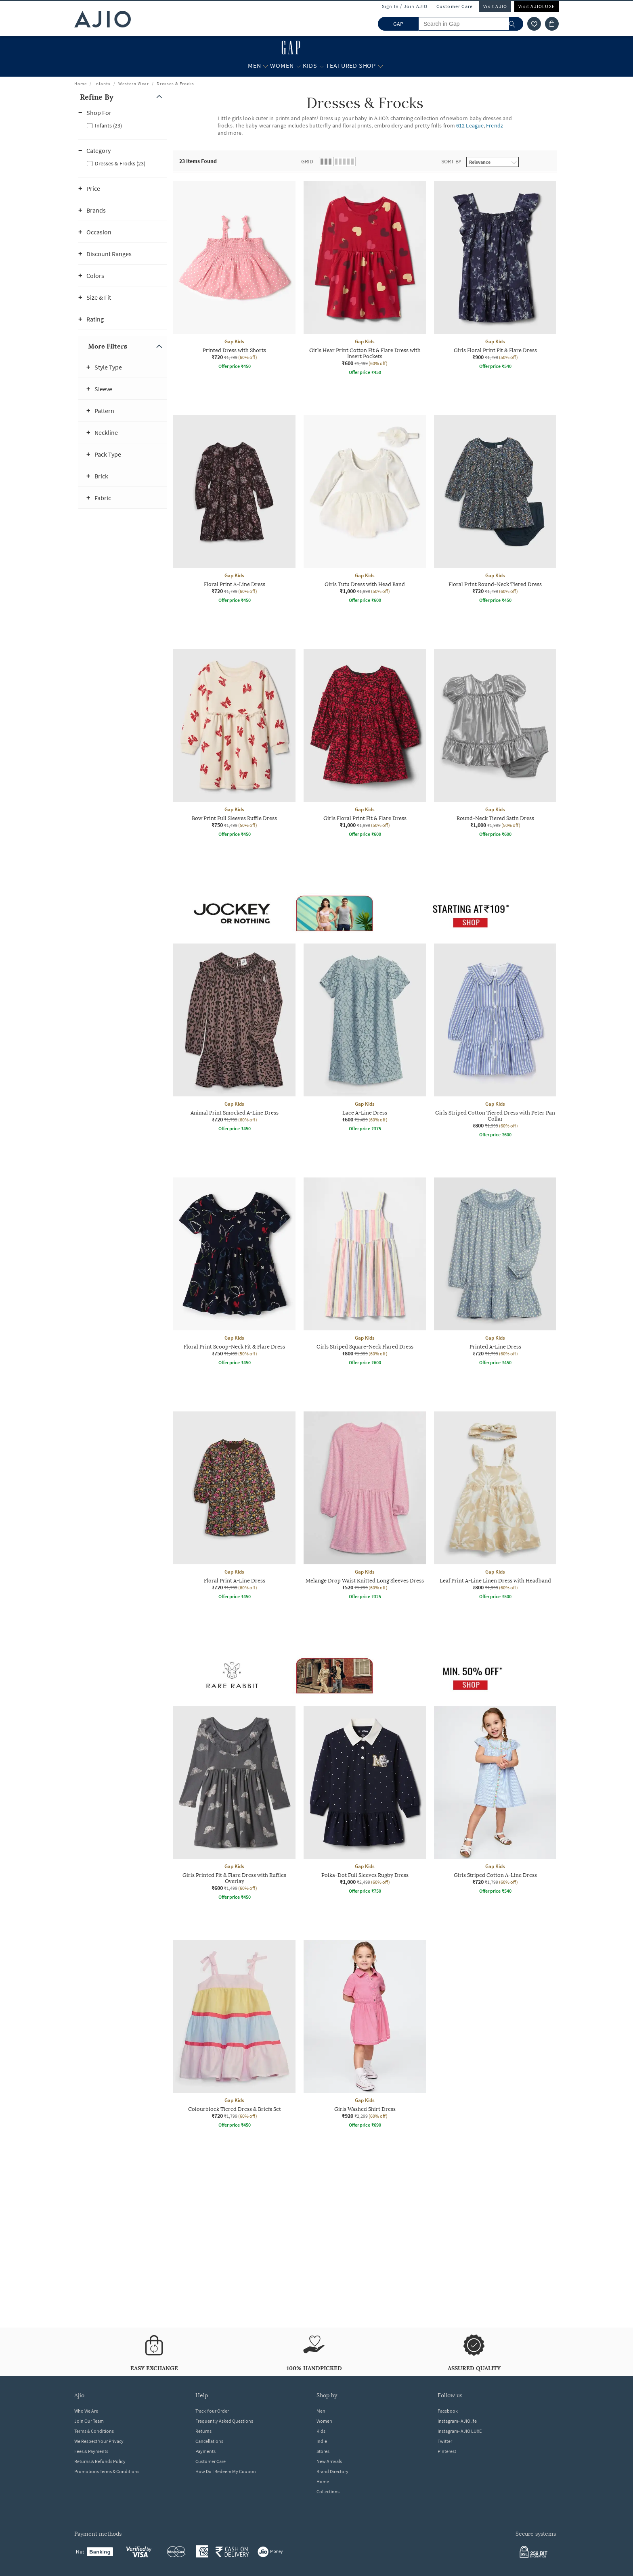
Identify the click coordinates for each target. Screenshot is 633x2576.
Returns (203, 2431)
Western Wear (133, 83)
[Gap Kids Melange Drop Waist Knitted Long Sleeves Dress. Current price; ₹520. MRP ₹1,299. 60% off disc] (365, 1506)
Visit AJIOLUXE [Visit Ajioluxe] (536, 6)
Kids (320, 2431)
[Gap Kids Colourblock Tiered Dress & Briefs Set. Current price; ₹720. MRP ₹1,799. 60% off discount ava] (234, 2035)
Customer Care (454, 6)
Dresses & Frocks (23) (120, 163)
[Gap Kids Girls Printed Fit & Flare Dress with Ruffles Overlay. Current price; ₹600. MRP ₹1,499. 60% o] (234, 1804)
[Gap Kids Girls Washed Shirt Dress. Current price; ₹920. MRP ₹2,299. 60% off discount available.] (365, 2035)
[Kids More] (322, 65)
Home (80, 83)
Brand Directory (332, 2471)
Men (320, 2411)
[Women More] (298, 65)
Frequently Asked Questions (224, 2421)
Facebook (448, 2411)
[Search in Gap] (470, 24)
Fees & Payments (91, 2451)
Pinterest (447, 2451)
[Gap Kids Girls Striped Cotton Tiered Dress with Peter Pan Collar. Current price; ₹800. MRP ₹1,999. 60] (495, 1042)
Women (324, 2421)
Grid (307, 161)
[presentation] (375, 1234)
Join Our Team (89, 2421)
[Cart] (552, 24)
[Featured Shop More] (380, 65)
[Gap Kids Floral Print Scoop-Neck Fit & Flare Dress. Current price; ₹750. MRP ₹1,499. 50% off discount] (234, 1272)
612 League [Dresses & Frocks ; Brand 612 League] (470, 125)
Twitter (445, 2441)
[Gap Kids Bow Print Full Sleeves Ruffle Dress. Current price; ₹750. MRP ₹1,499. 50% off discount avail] (234, 744)
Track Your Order (212, 2411)
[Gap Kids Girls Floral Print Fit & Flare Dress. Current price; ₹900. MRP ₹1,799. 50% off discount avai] (495, 276)
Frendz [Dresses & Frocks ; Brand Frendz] (494, 125)
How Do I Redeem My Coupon (225, 2471)
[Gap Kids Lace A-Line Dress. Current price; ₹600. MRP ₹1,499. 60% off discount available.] (365, 1039)
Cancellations (209, 2441)
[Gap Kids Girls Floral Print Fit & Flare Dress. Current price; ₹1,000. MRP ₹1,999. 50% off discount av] (365, 744)
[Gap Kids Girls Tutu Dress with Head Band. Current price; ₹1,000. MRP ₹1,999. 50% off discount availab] (365, 510)
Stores (322, 2451)
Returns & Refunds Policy (100, 2461)
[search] (516, 24)
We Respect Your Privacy (99, 2441)
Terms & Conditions (94, 2431)
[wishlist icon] (534, 24)
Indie (321, 2441)
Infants (102, 83)
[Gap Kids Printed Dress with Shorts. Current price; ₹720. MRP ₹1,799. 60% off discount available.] (234, 276)
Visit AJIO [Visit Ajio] (495, 6)
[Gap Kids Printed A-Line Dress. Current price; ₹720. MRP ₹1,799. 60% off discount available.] (495, 1272)
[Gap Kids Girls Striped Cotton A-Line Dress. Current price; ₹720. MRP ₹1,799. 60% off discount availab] (495, 1801)
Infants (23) (108, 125)
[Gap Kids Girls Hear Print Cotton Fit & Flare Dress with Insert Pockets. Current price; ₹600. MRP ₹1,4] (365, 279)
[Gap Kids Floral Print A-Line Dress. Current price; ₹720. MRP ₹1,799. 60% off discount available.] (234, 510)
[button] (123, 97)
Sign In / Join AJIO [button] (405, 6)
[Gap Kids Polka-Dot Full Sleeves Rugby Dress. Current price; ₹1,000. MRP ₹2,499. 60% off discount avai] (365, 1801)
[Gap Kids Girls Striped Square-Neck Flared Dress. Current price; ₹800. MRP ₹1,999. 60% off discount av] (365, 1272)
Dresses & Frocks (175, 83)
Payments (205, 2451)
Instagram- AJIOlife (457, 2421)
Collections (328, 2491)
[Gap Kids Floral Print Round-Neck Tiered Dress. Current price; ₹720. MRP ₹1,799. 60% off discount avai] (495, 510)
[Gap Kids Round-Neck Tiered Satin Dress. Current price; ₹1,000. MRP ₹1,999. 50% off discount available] (495, 744)
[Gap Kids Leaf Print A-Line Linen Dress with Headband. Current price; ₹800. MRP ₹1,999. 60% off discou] (495, 1506)
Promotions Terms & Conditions (106, 2471)
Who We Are (86, 2411)
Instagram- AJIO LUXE (460, 2431)
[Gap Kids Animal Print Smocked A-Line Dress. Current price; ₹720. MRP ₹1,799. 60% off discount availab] (234, 1039)
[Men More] (265, 65)
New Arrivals (329, 2461)
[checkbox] (122, 125)
